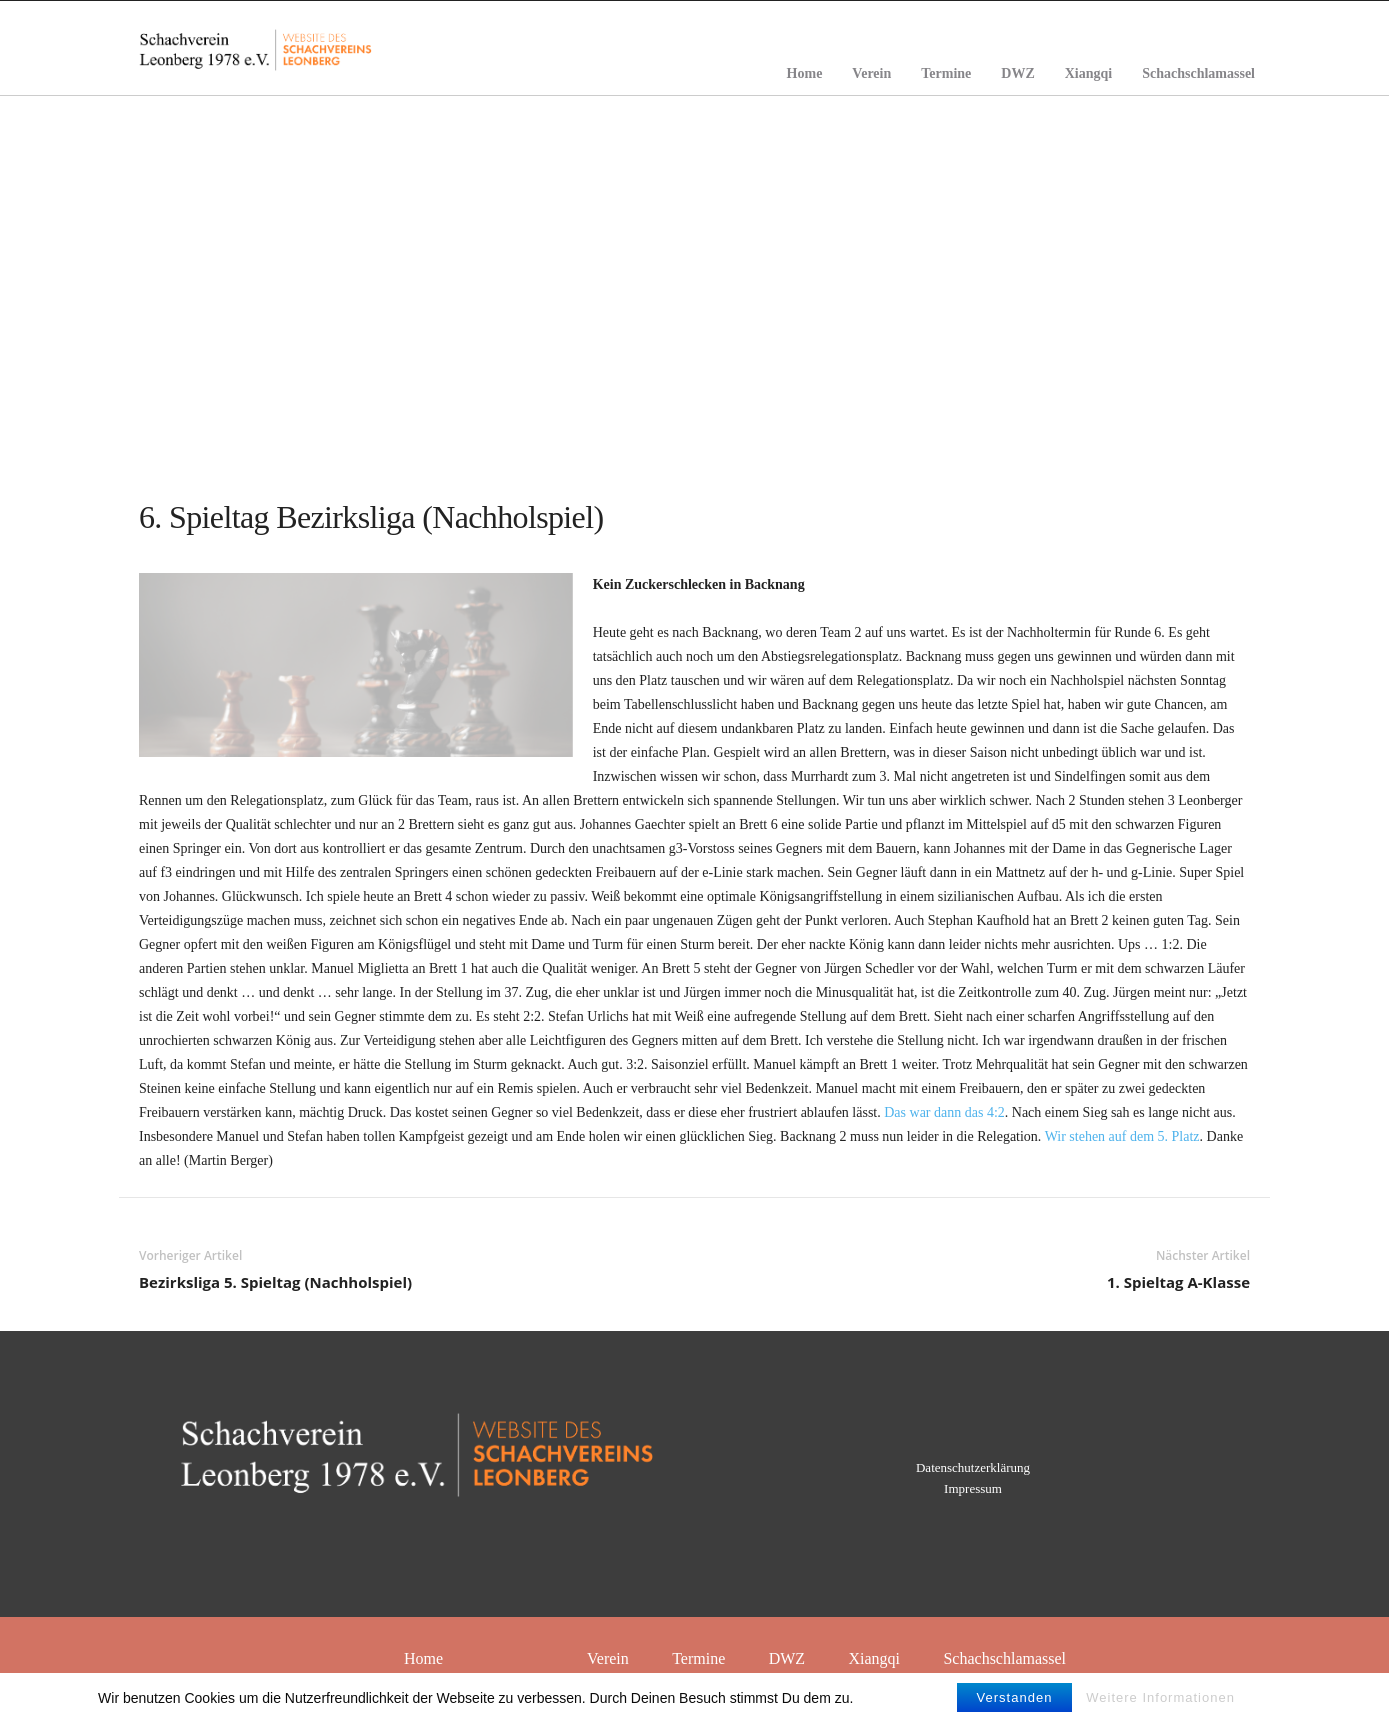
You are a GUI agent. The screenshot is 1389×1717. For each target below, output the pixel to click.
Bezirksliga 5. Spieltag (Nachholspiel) (275, 1282)
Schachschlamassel (1198, 73)
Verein (871, 73)
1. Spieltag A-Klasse (1178, 1282)
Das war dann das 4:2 (944, 1112)
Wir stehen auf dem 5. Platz (1122, 1136)
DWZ (1017, 73)
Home (805, 73)
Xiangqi (1088, 73)
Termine (946, 73)
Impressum (973, 1488)
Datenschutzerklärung (973, 1467)
